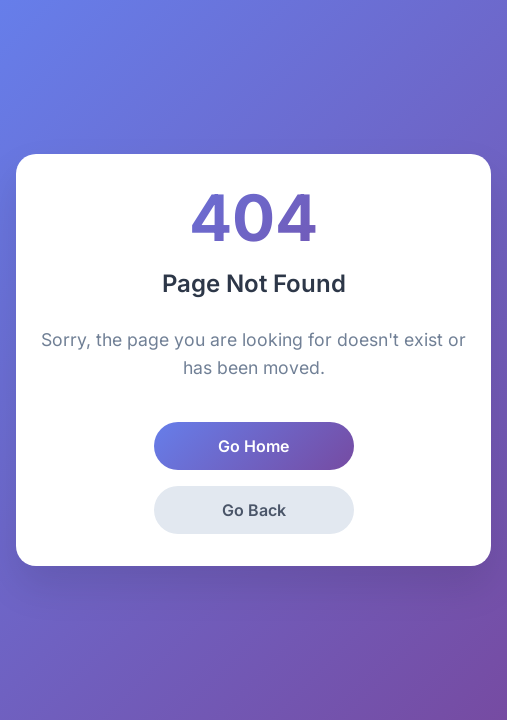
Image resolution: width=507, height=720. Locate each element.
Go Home (253, 446)
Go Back (254, 510)
